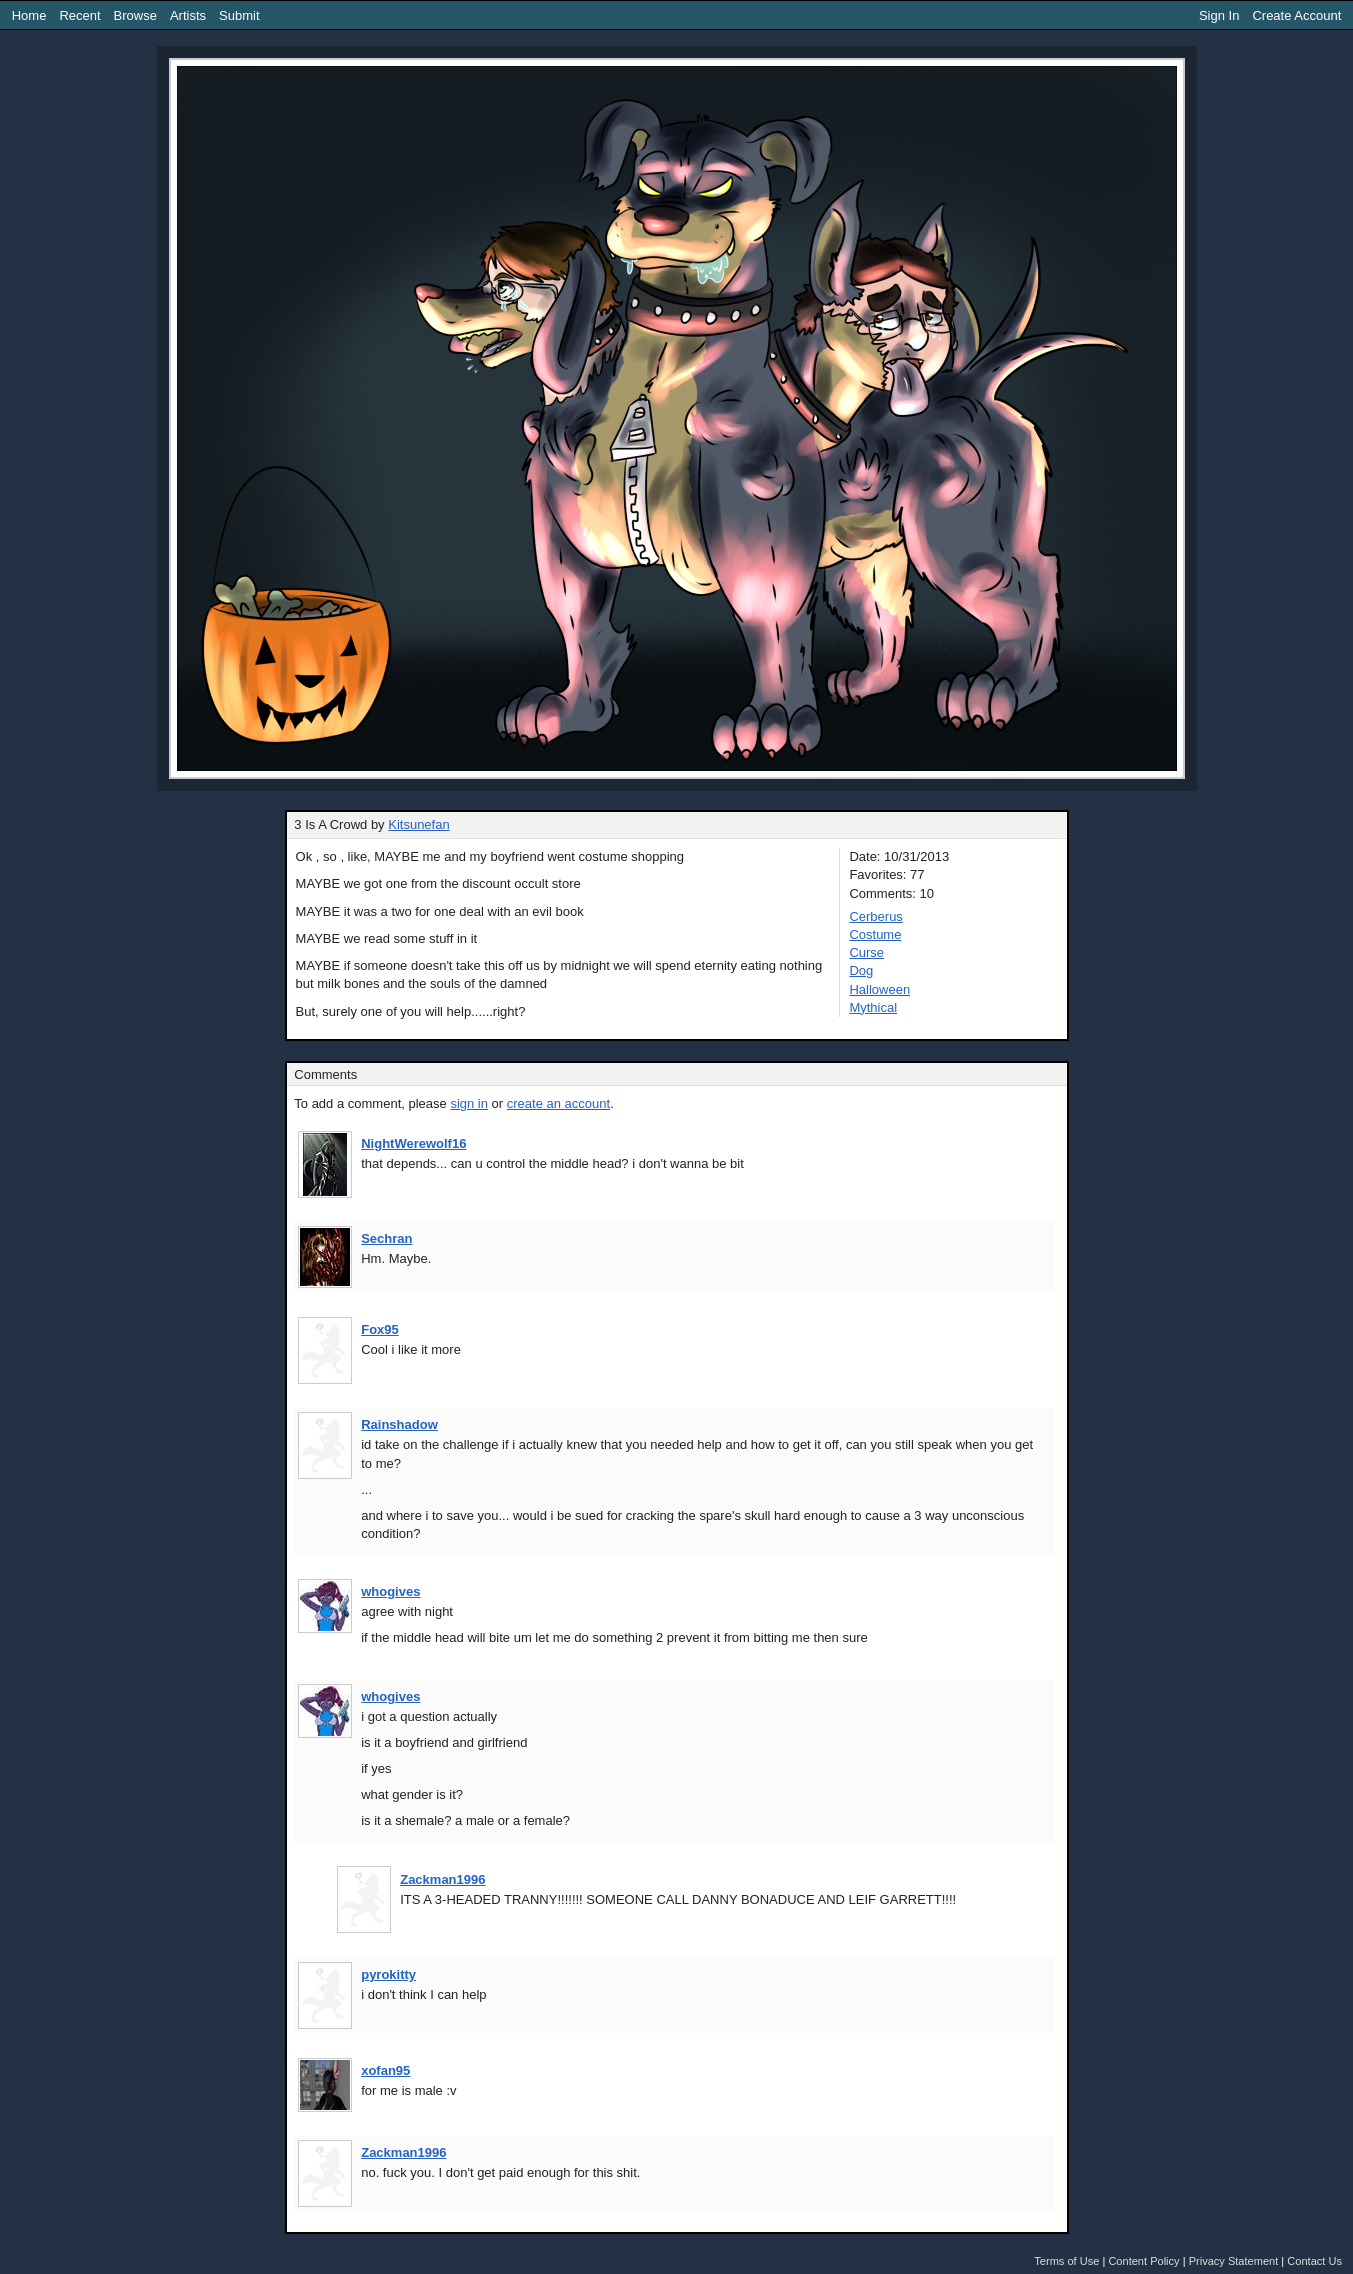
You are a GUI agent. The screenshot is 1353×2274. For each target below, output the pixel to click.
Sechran (386, 1238)
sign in (469, 1103)
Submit (239, 15)
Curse (866, 952)
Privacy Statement (1234, 2261)
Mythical (873, 1007)
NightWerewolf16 (413, 1143)
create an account (558, 1103)
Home (29, 15)
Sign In (1219, 15)
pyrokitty (388, 1974)
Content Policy (1143, 2261)
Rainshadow (399, 1424)
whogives (390, 1591)
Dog (861, 970)
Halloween (879, 989)
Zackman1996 (442, 1879)
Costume (875, 934)
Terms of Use (1066, 2261)
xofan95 (385, 2070)
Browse (135, 15)
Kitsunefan (418, 824)
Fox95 (380, 1329)
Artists (188, 15)
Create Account (1296, 15)
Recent (79, 15)
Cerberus (875, 916)
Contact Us (1314, 2261)
